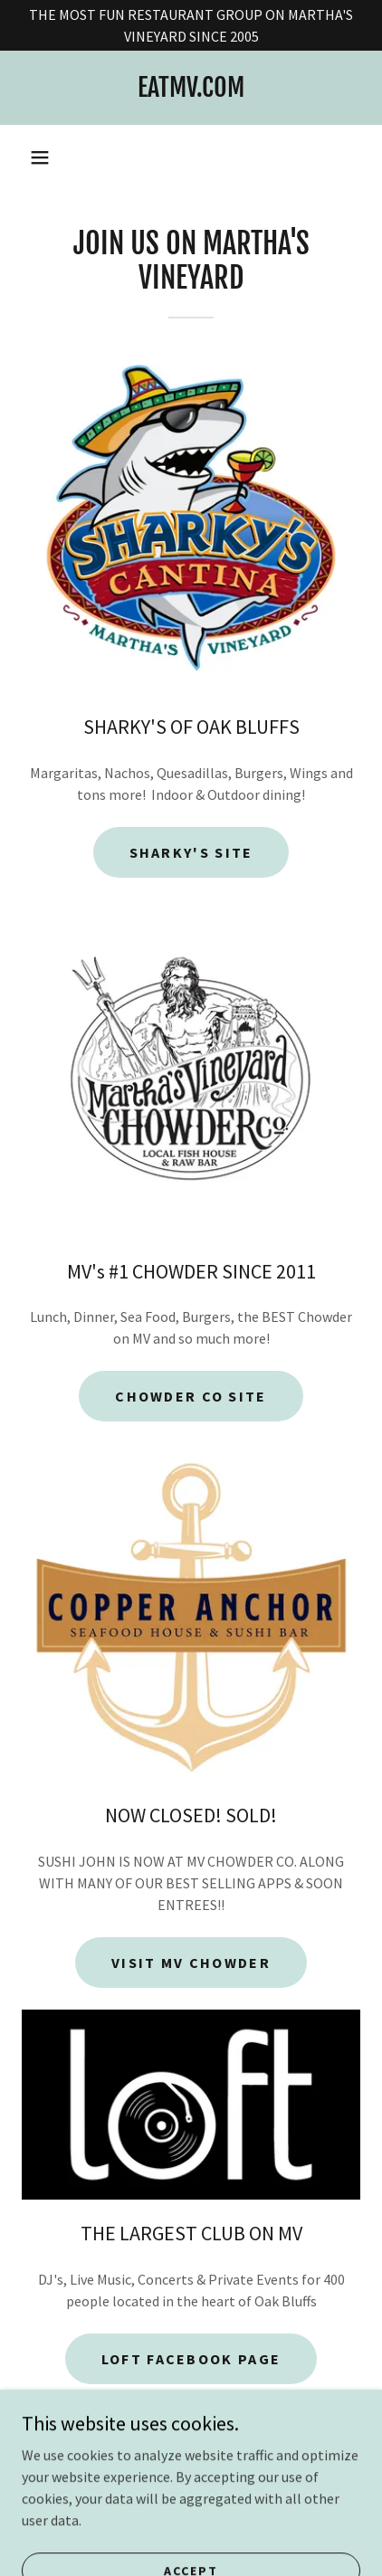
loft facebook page (191, 2359)
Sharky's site (191, 852)
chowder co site (190, 1396)
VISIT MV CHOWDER (191, 1962)
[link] (191, 87)
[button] (40, 157)
